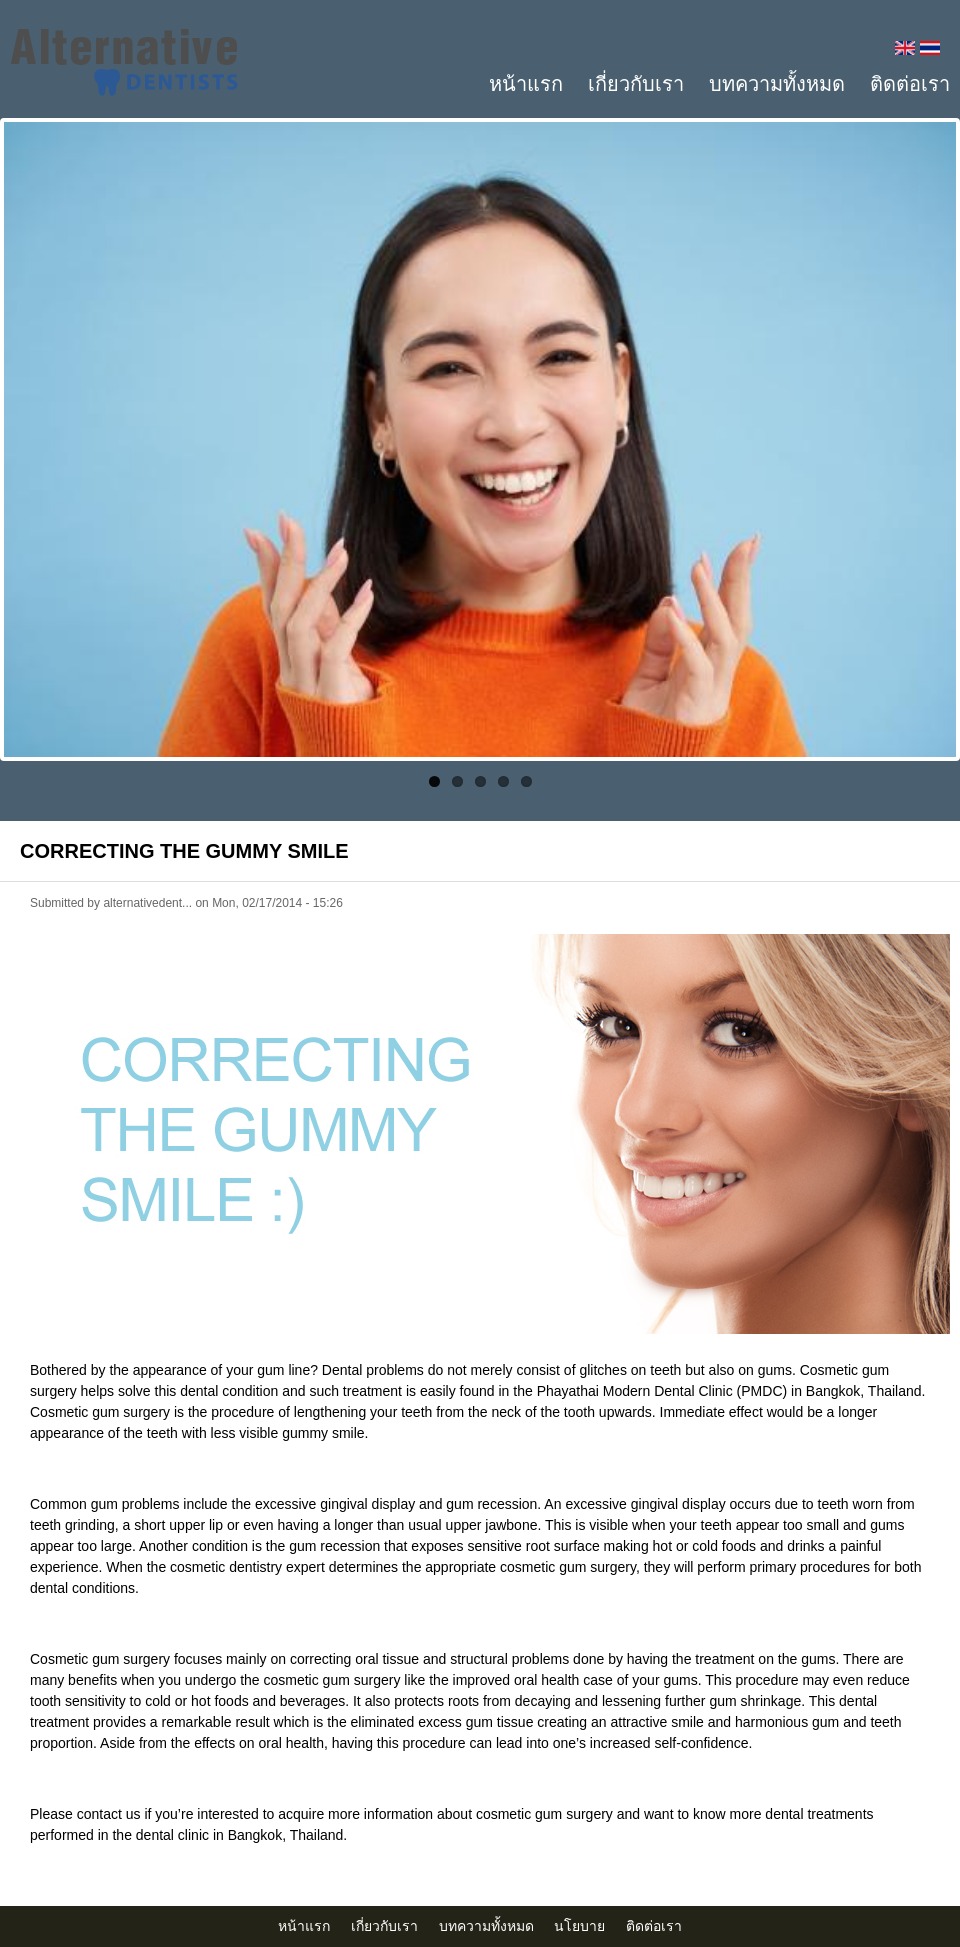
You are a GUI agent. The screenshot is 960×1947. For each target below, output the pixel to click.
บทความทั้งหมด (777, 84)
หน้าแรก (526, 84)
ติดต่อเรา (910, 84)
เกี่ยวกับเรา (636, 84)
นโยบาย (579, 1926)
